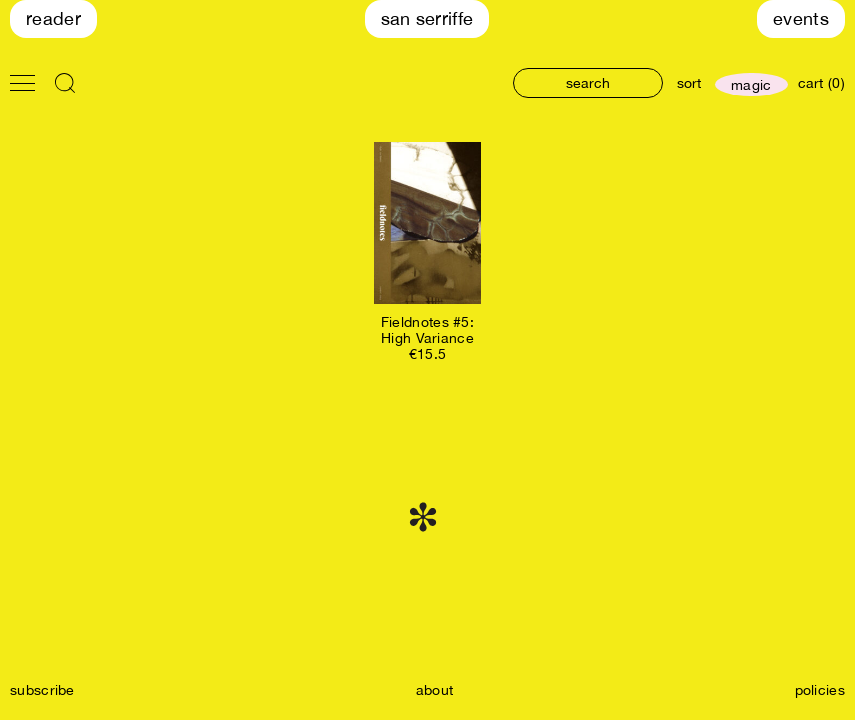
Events (801, 18)
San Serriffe (427, 18)
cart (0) (821, 83)
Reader (53, 18)
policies (820, 690)
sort (689, 83)
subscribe (42, 690)
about (435, 690)
